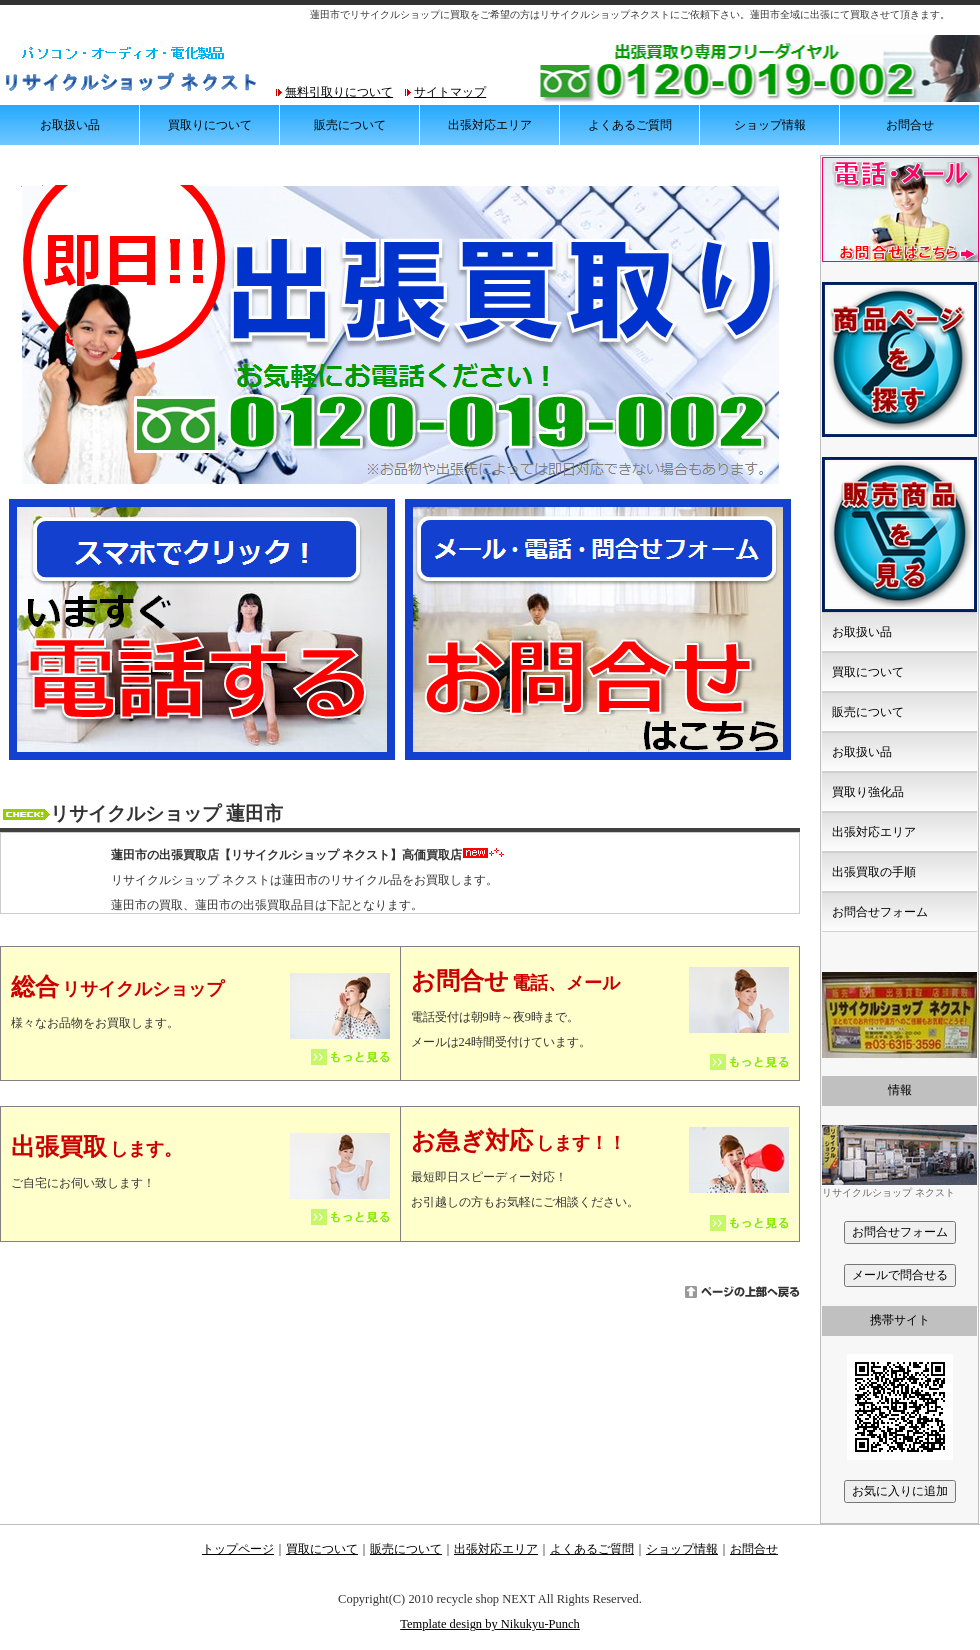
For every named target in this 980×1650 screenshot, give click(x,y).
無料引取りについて (339, 92)
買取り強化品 (868, 792)
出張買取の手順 (874, 872)
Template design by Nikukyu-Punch (490, 1624)
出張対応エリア (490, 125)
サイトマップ (450, 92)
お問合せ (910, 125)
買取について (868, 672)
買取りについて (210, 125)
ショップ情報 (770, 125)
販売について (350, 125)
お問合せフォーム (880, 912)
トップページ (238, 1549)
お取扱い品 (70, 125)
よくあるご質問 (630, 125)
